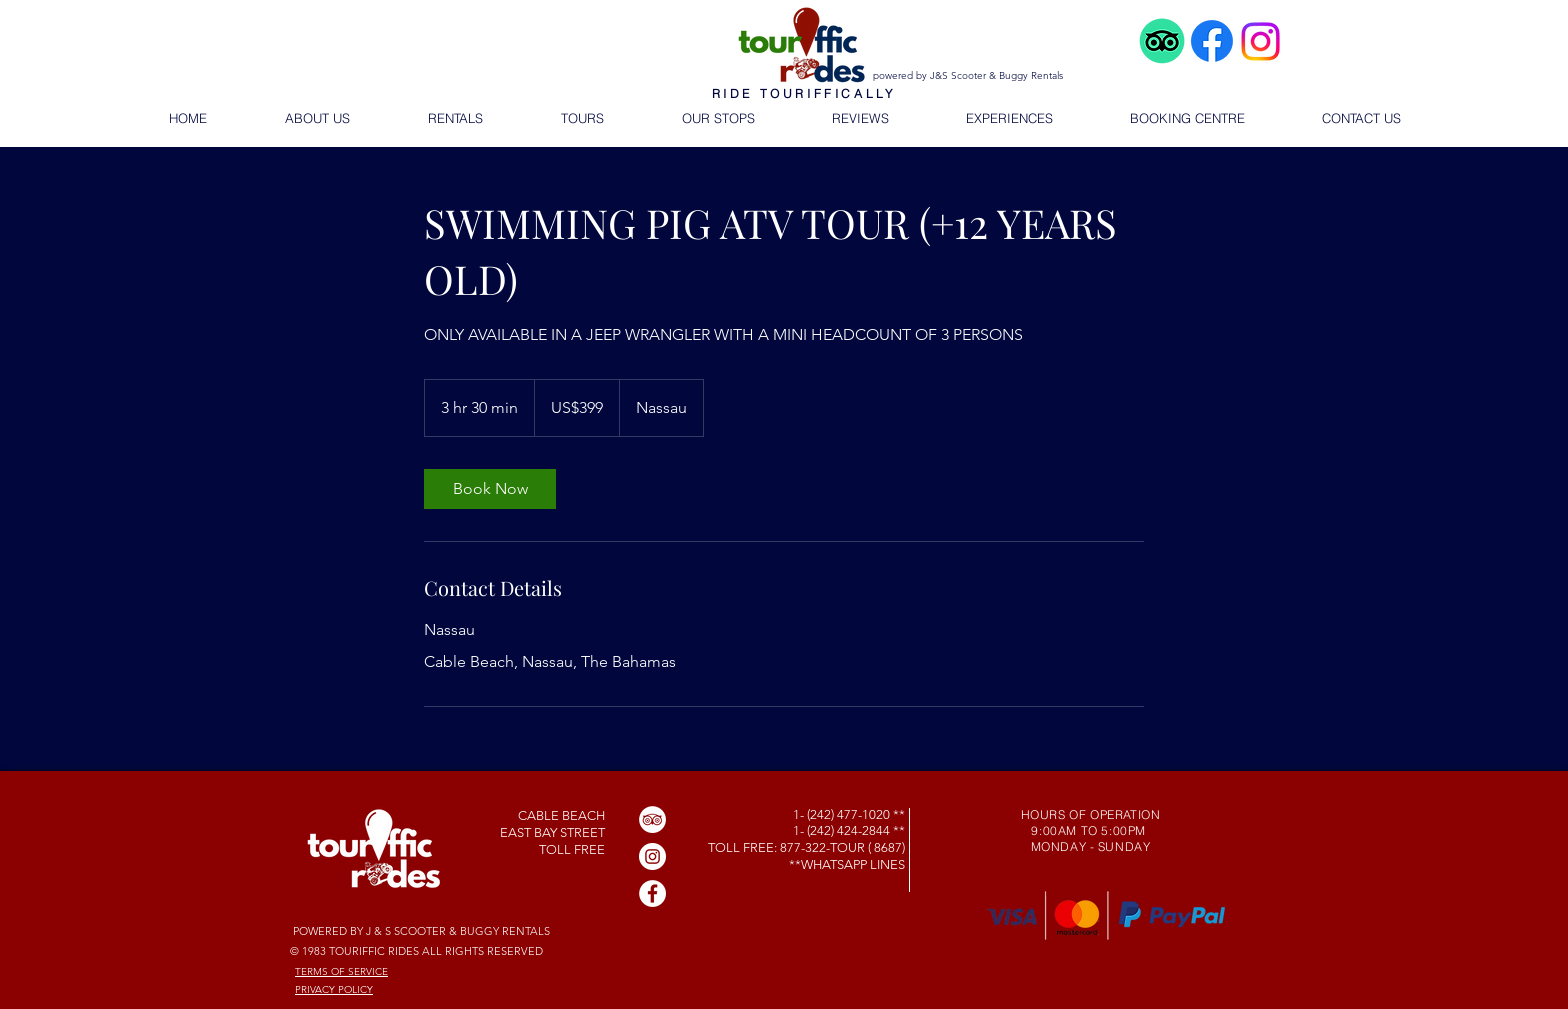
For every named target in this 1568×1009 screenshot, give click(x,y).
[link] (490, 489)
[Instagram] (652, 856)
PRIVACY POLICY (334, 989)
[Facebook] (652, 893)
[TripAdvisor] (652, 819)
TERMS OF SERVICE (341, 971)
